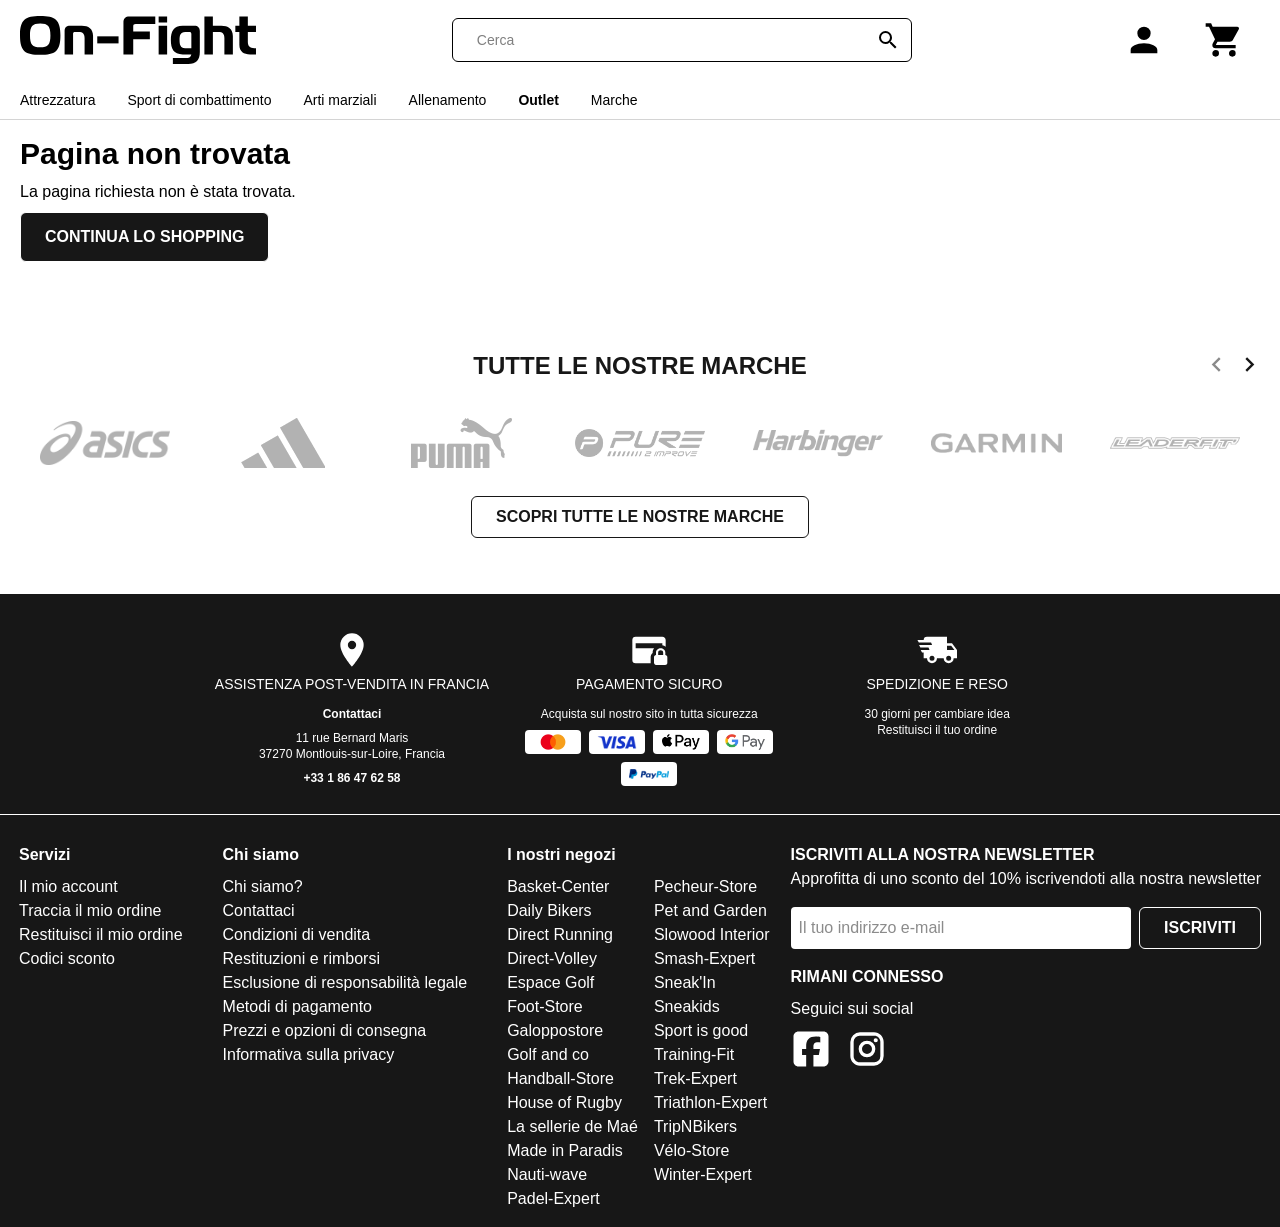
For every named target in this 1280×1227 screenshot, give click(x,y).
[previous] (1216, 368)
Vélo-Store (692, 1150)
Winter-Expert (703, 1174)
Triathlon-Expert (710, 1102)
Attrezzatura (57, 100)
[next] (1249, 368)
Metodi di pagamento (297, 1006)
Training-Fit (694, 1054)
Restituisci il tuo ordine (937, 730)
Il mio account (68, 886)
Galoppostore (555, 1030)
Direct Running (560, 934)
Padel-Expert (553, 1198)
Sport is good (701, 1030)
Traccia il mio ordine (90, 910)
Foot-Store (545, 1006)
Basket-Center (558, 886)
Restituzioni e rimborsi (301, 958)
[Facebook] (811, 1052)
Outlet (538, 100)
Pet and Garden (710, 910)
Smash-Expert (704, 958)
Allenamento (448, 100)
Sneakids (687, 1006)
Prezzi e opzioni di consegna (325, 1030)
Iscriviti (1200, 927)
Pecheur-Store (705, 886)
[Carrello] (1224, 40)
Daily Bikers (549, 910)
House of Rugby (564, 1102)
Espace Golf (550, 982)
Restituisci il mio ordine (101, 934)
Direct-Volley (552, 958)
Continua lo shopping (144, 236)
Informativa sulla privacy (309, 1054)
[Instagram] (867, 1052)
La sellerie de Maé (572, 1126)
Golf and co (548, 1054)
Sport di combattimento (199, 100)
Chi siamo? (263, 886)
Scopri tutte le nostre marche (640, 516)
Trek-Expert (695, 1078)
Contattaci (352, 714)
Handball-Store (560, 1078)
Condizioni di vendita (297, 934)
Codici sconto (67, 958)
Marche (614, 100)
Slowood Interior (712, 934)
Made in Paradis (565, 1150)
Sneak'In (685, 982)
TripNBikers (695, 1126)
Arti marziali (339, 100)
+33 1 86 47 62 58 (351, 778)
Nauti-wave (547, 1174)
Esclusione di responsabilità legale (345, 982)
